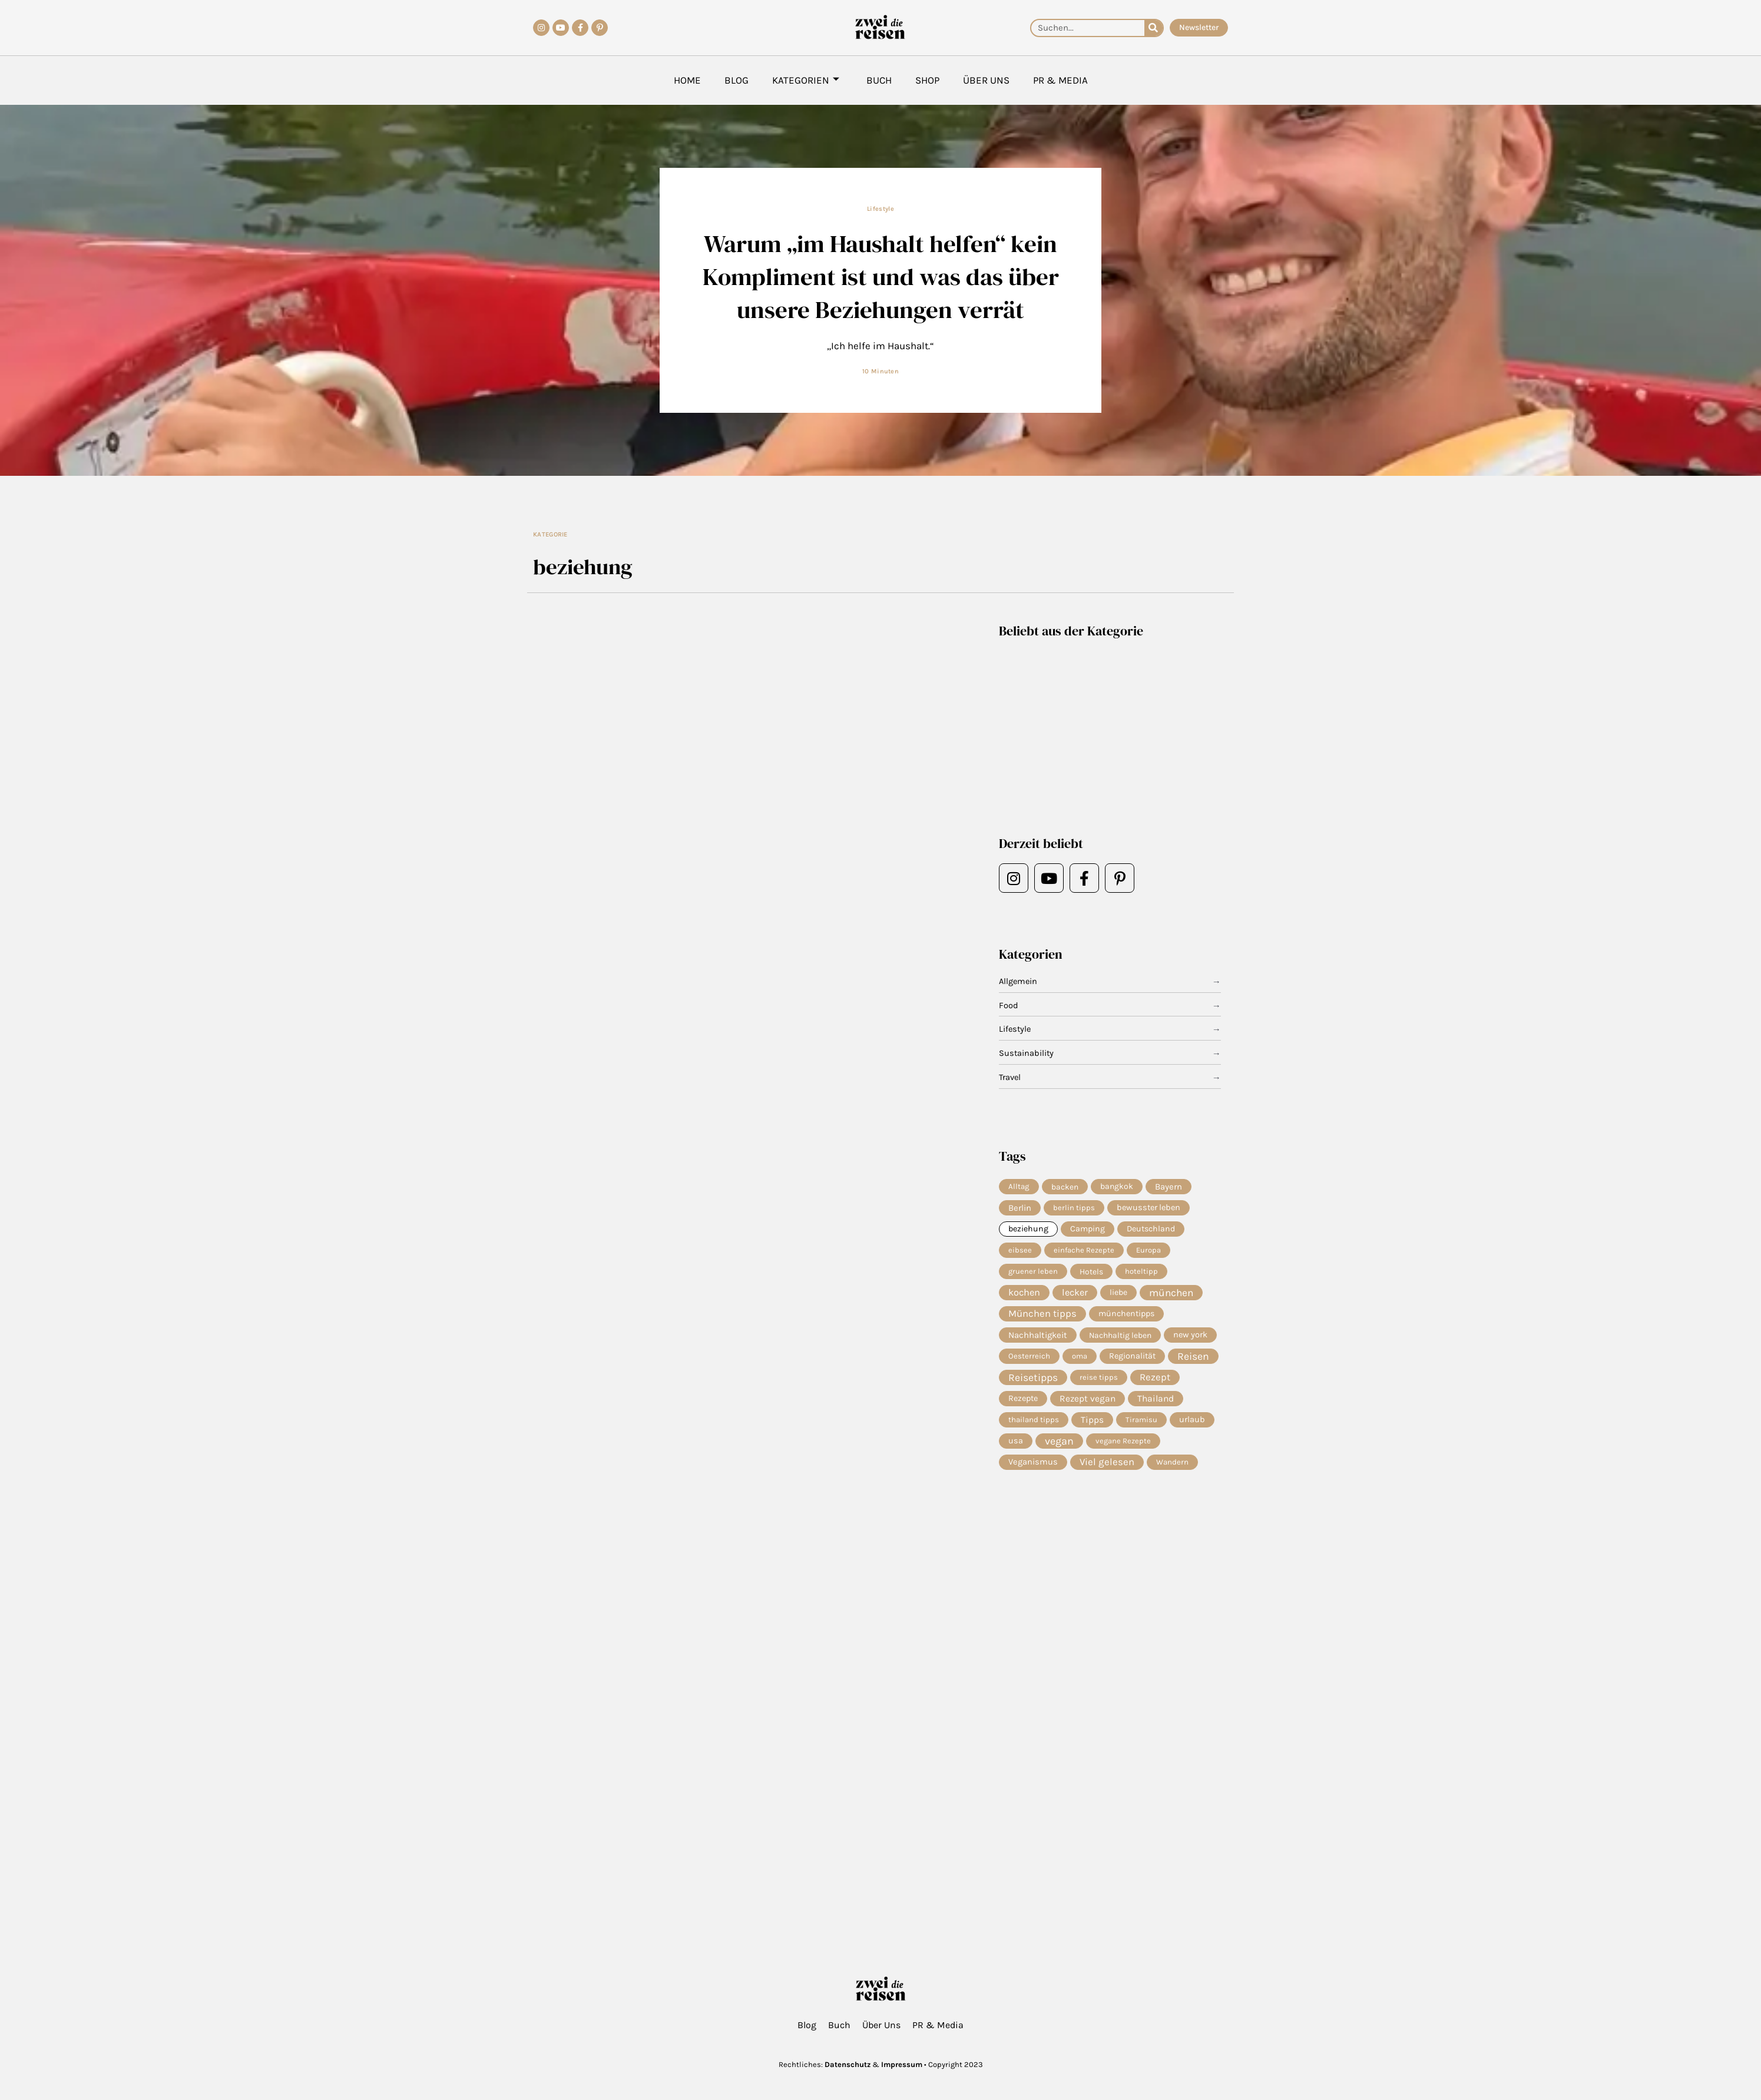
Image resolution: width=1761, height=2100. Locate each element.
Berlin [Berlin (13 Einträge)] (1019, 1208)
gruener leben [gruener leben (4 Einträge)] (1033, 1272)
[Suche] (1153, 28)
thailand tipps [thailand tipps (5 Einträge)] (1033, 1424)
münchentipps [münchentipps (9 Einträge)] (1126, 1316)
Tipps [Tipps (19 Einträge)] (1092, 1424)
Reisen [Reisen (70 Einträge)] (1193, 1360)
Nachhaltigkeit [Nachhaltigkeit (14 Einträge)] (1037, 1338)
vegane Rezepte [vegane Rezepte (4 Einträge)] (1123, 1446)
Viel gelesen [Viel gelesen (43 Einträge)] (1107, 1467)
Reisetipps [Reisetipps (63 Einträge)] (1033, 1381)
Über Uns (986, 80)
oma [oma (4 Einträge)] (1079, 1359)
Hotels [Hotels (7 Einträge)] (1091, 1273)
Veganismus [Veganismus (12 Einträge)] (1033, 1468)
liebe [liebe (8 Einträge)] (1118, 1295)
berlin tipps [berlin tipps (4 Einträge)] (1074, 1208)
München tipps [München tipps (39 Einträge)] (1042, 1316)
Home (687, 80)
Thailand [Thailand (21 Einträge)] (1155, 1403)
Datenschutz (847, 2064)
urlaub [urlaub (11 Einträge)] (1192, 1424)
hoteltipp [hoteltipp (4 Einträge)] (1141, 1272)
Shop (927, 80)
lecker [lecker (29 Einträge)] (1075, 1294)
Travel (1010, 1077)
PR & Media (1060, 80)
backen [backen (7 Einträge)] (1064, 1186)
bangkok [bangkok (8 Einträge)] (1116, 1186)
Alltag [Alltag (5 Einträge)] (1019, 1186)
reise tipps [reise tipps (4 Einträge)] (1099, 1381)
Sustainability (1027, 1053)
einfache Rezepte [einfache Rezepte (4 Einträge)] (1084, 1251)
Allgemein (1019, 981)
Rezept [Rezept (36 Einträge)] (1155, 1381)
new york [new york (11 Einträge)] (1190, 1338)
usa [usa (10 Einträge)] (1015, 1446)
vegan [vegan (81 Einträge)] (1059, 1446)
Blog (736, 80)
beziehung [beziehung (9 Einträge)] (1028, 1230)
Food (1008, 1006)
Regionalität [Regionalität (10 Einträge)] (1132, 1359)
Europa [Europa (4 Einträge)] (1148, 1251)
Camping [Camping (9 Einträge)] (1087, 1230)
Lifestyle (880, 209)
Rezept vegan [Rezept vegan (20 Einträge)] (1087, 1403)
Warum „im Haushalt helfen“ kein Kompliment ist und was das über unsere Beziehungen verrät (881, 276)
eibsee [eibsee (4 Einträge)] (1020, 1251)
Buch (879, 80)
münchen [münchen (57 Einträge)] (1171, 1295)
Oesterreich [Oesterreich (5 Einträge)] (1029, 1359)
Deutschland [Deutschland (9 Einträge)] (1151, 1230)
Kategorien (805, 80)
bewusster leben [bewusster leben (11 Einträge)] (1148, 1208)
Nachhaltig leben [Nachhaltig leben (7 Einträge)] (1120, 1338)
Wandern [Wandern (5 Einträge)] (1172, 1467)
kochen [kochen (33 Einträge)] (1024, 1294)
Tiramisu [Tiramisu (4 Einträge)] (1141, 1424)
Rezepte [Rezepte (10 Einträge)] (1023, 1403)
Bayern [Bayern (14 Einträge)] (1168, 1186)
